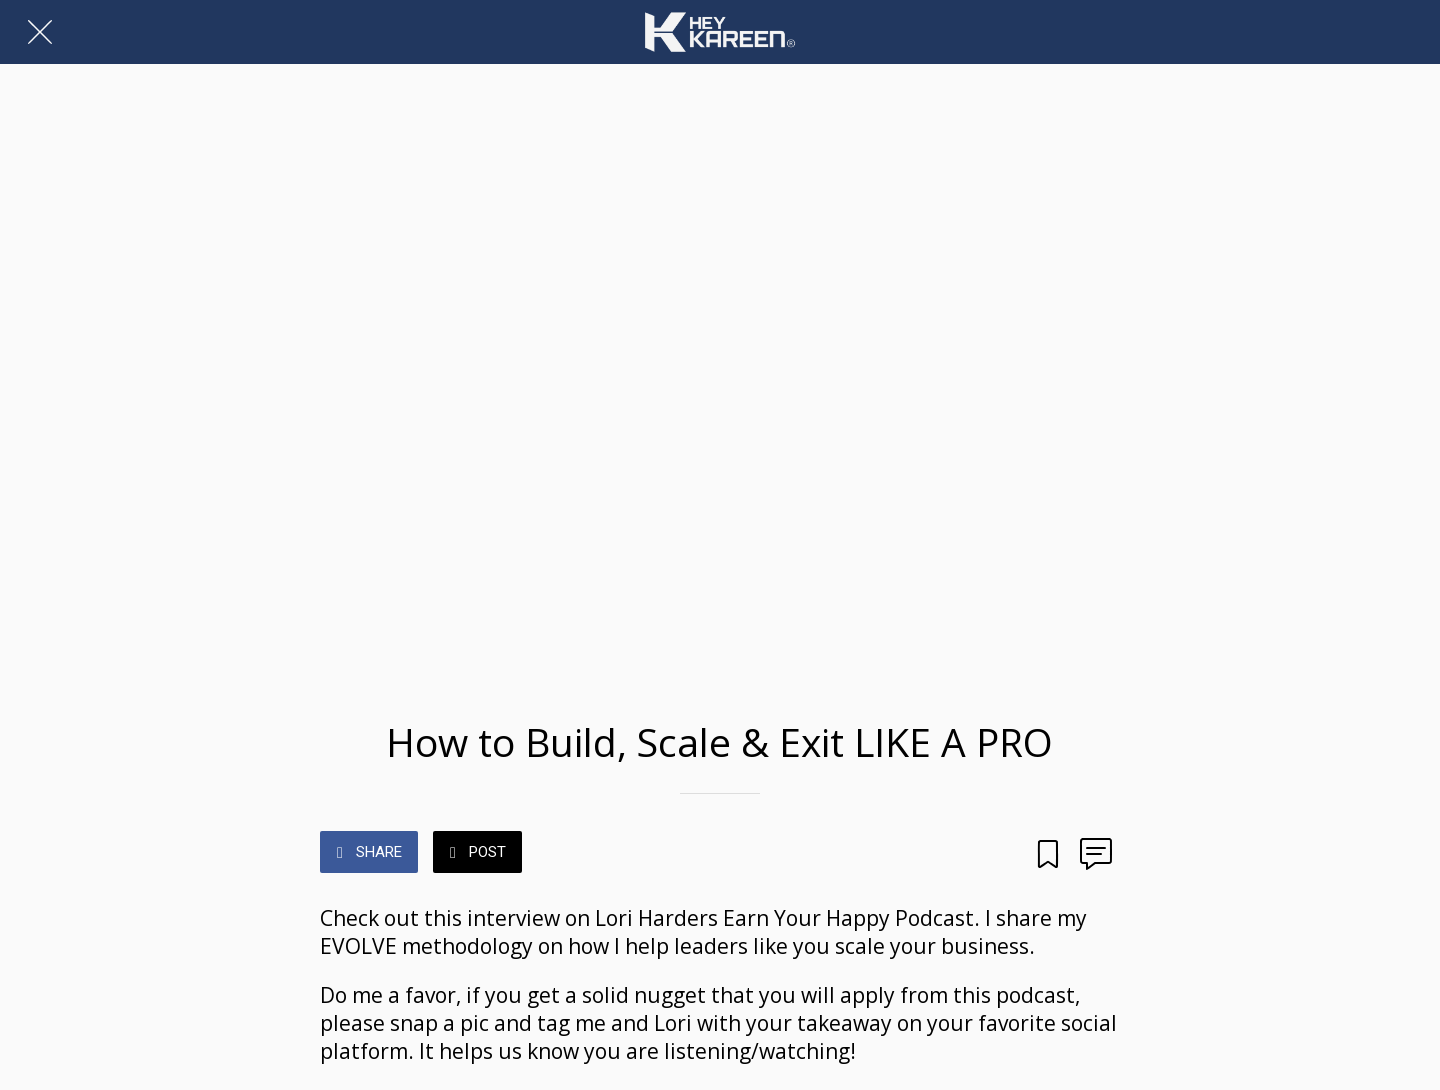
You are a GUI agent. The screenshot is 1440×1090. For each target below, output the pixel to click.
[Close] (40, 32)
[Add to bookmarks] (1048, 848)
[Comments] (1096, 848)
